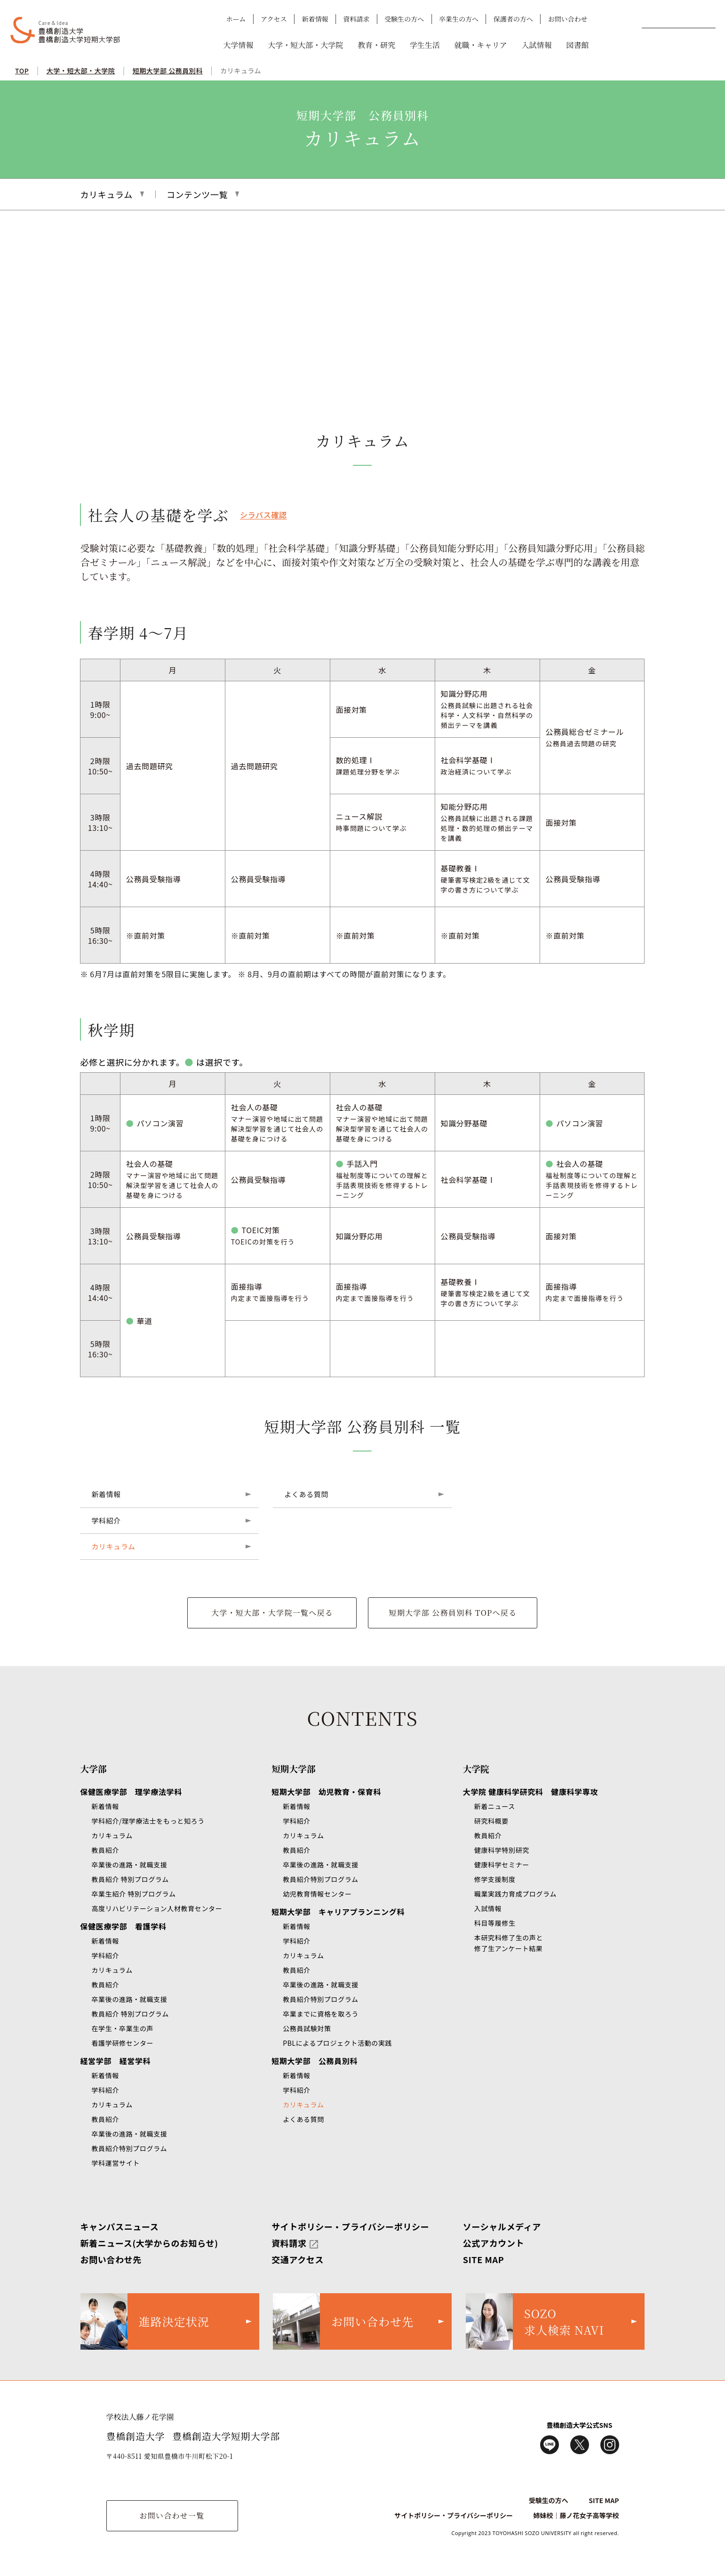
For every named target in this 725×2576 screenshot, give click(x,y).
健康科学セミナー (501, 1864)
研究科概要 (491, 1821)
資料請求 (356, 19)
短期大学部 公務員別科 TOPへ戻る (453, 1612)
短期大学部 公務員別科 (168, 70)
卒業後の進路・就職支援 (129, 1864)
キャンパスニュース (119, 2226)
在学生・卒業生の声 (122, 2028)
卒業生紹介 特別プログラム (133, 1893)
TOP (22, 70)
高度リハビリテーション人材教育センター (156, 1908)
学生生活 (425, 45)
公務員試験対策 (307, 2028)
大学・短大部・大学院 (305, 45)
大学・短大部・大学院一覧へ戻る (272, 1612)
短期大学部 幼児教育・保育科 (326, 1791)
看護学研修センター (122, 2043)
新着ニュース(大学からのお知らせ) (149, 2243)
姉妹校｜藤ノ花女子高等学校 (576, 2515)
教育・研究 (376, 45)
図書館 (577, 45)
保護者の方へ (513, 19)
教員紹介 (105, 1850)
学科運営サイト (115, 2163)
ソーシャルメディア (502, 2226)
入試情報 (536, 45)
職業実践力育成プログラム (515, 1893)
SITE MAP (483, 2259)
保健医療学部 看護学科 (123, 1926)
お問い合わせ (568, 19)
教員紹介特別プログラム (129, 2148)
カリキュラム (240, 70)
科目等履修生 (495, 1923)
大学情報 (238, 45)
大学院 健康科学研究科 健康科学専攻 (530, 1791)
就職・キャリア (480, 45)
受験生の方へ (404, 19)
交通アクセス (297, 2259)
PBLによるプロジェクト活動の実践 (337, 2043)
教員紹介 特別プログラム (129, 1879)
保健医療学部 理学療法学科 (131, 1791)
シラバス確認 (263, 514)
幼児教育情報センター (317, 1893)
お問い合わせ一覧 (171, 2515)
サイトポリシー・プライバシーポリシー (350, 2226)
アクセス (274, 19)
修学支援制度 (495, 1879)
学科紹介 (105, 1520)
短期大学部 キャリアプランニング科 (338, 1911)
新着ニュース (494, 1806)
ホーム (236, 19)
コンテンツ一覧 (197, 194)
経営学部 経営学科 (115, 2060)
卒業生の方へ (458, 19)
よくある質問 (306, 1494)
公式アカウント (493, 2243)
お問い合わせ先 (110, 2259)
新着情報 (315, 19)
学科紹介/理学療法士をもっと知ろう (147, 1821)
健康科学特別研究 (501, 1850)
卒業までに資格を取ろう (321, 2013)
